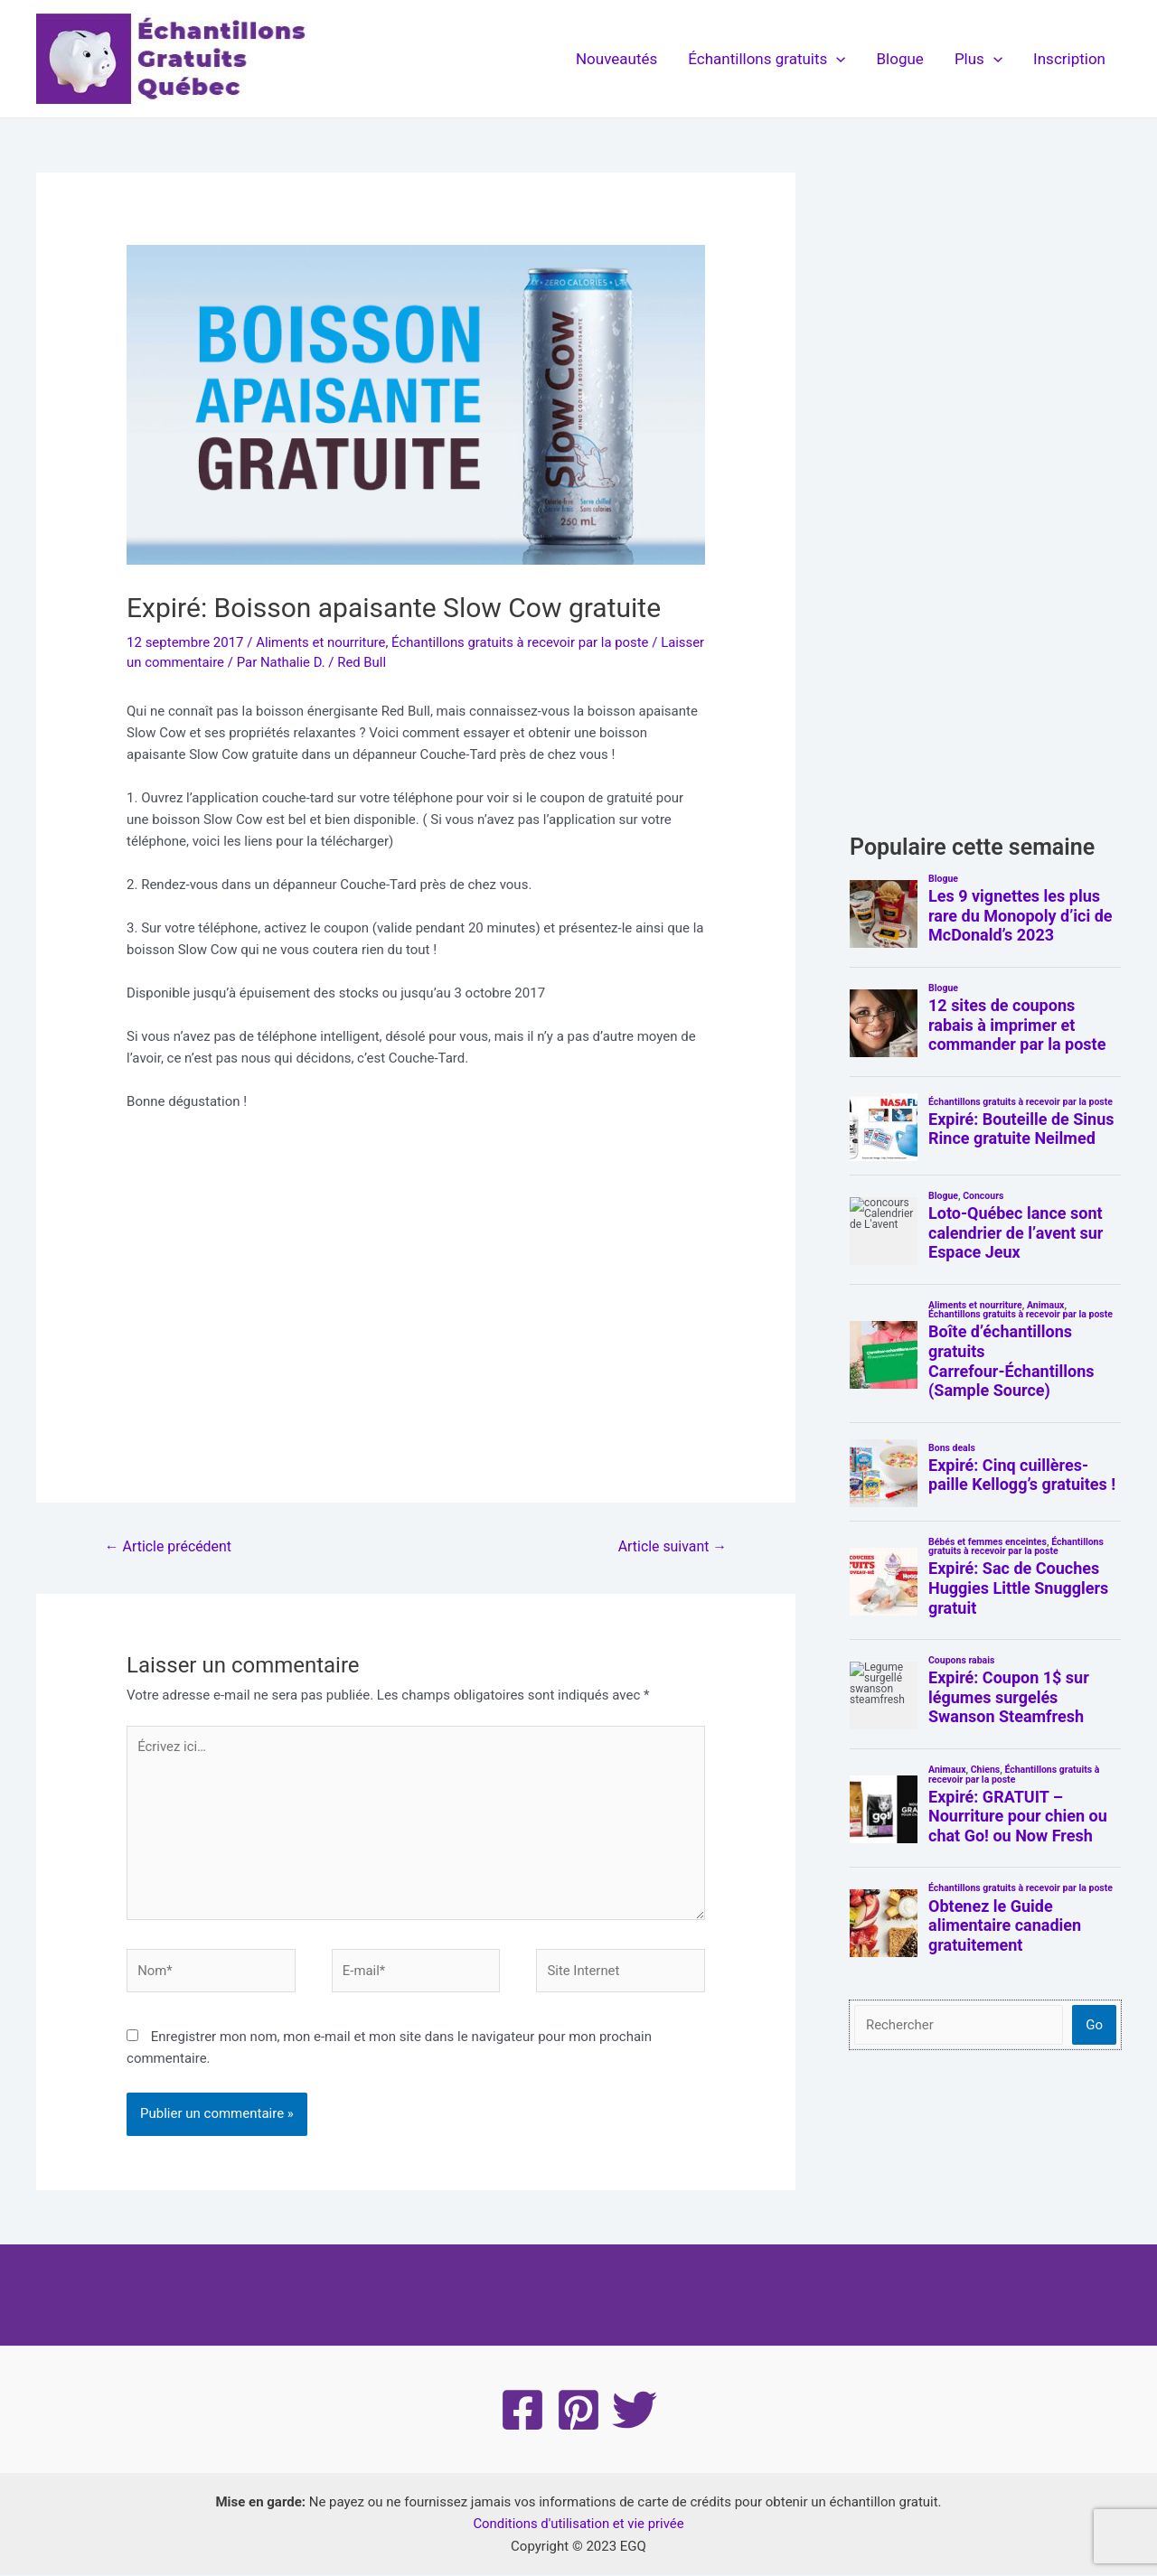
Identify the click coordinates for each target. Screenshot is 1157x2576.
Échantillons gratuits (766, 58)
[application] (836, 58)
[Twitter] (634, 2411)
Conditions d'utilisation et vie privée (578, 2525)
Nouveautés (616, 59)
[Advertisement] (416, 1303)
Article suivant (672, 1546)
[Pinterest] (578, 2411)
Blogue (900, 59)
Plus (978, 58)
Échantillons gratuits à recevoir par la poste (522, 642)
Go (1094, 2025)
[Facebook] (522, 2411)
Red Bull (410, 662)
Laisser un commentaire (199, 662)
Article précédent (168, 1546)
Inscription (1069, 59)
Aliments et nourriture (321, 642)
